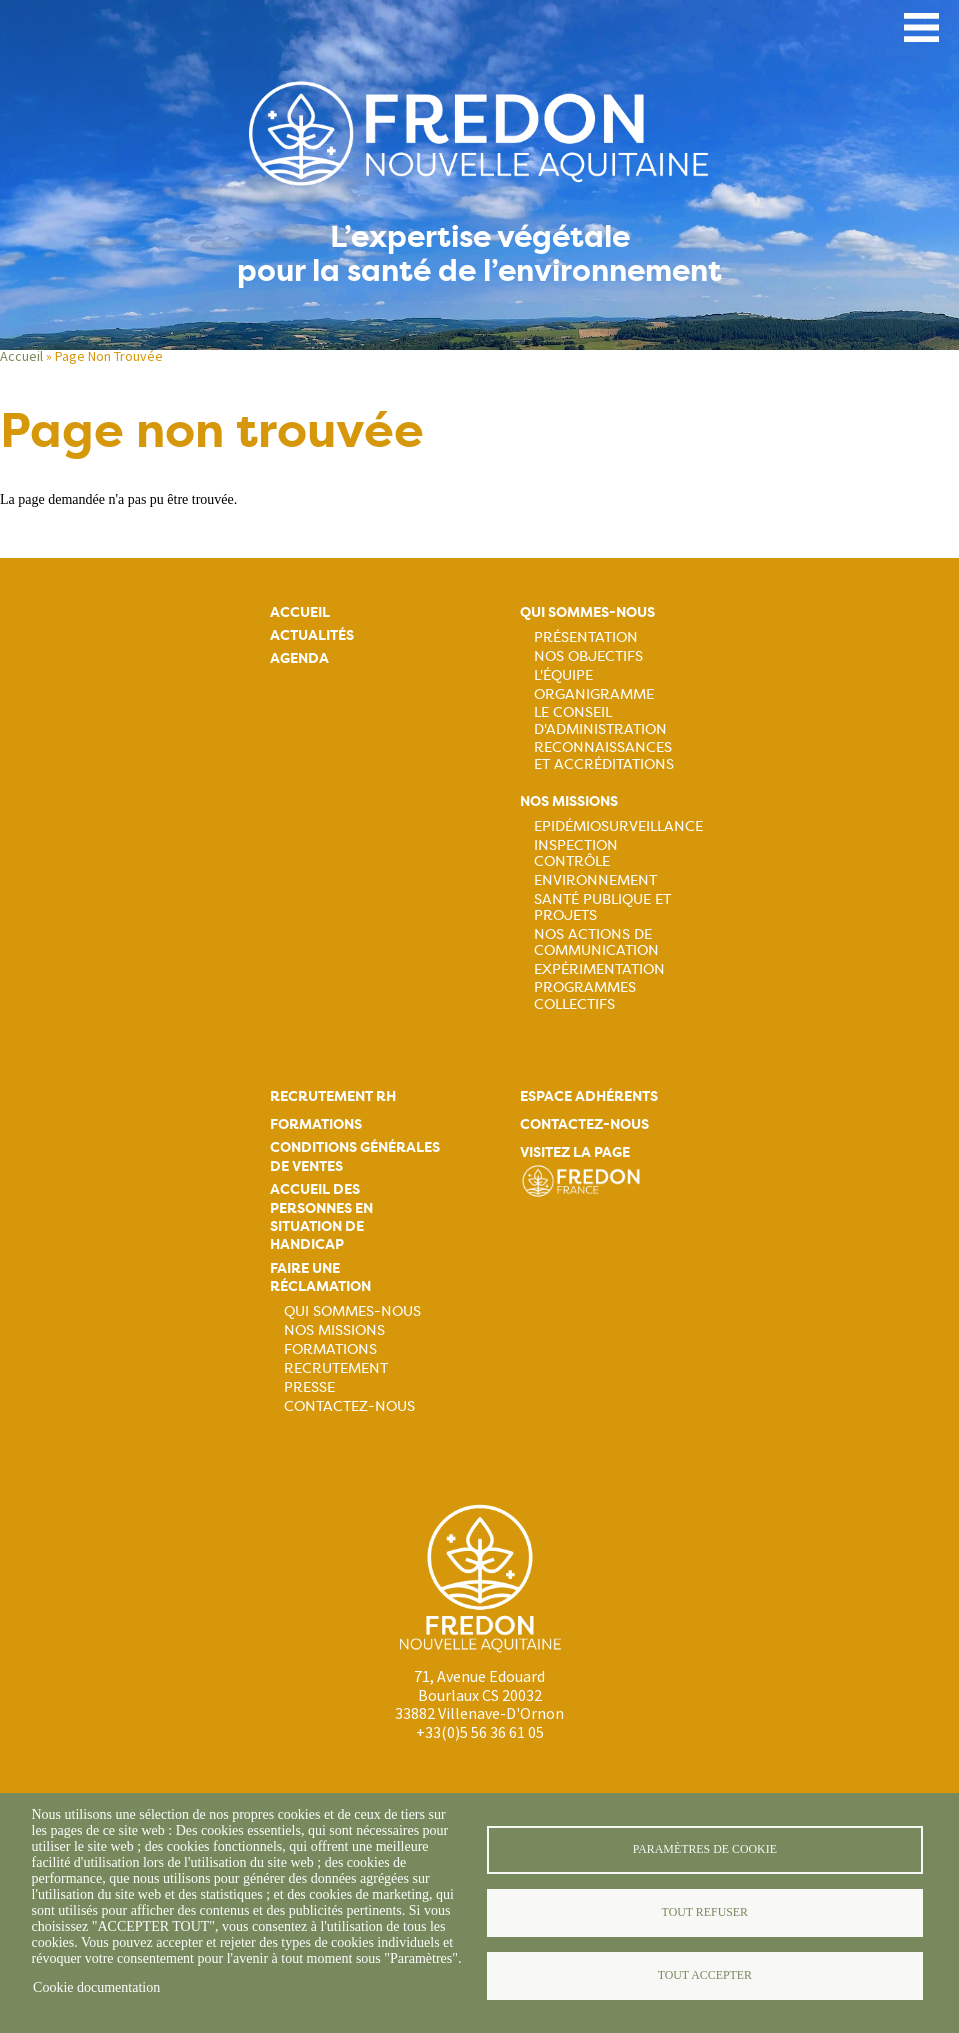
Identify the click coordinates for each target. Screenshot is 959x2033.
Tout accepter (705, 1975)
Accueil (21, 356)
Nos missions (569, 801)
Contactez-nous (349, 1406)
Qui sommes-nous (587, 612)
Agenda (299, 658)
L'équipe (563, 675)
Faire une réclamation (320, 1277)
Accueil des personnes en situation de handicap (321, 1217)
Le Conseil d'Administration (600, 720)
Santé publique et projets (602, 907)
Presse (309, 1387)
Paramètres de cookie (705, 1849)
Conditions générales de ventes (355, 1156)
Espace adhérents (589, 1096)
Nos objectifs (588, 656)
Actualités (312, 635)
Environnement (595, 880)
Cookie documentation (96, 1987)
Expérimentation (599, 969)
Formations (316, 1124)
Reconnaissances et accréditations (604, 755)
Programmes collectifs (585, 995)
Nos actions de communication (596, 942)
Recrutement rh (333, 1096)
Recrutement (336, 1368)
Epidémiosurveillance (618, 826)
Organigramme (594, 694)
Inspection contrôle (576, 853)
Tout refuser (705, 1912)
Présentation (586, 637)
